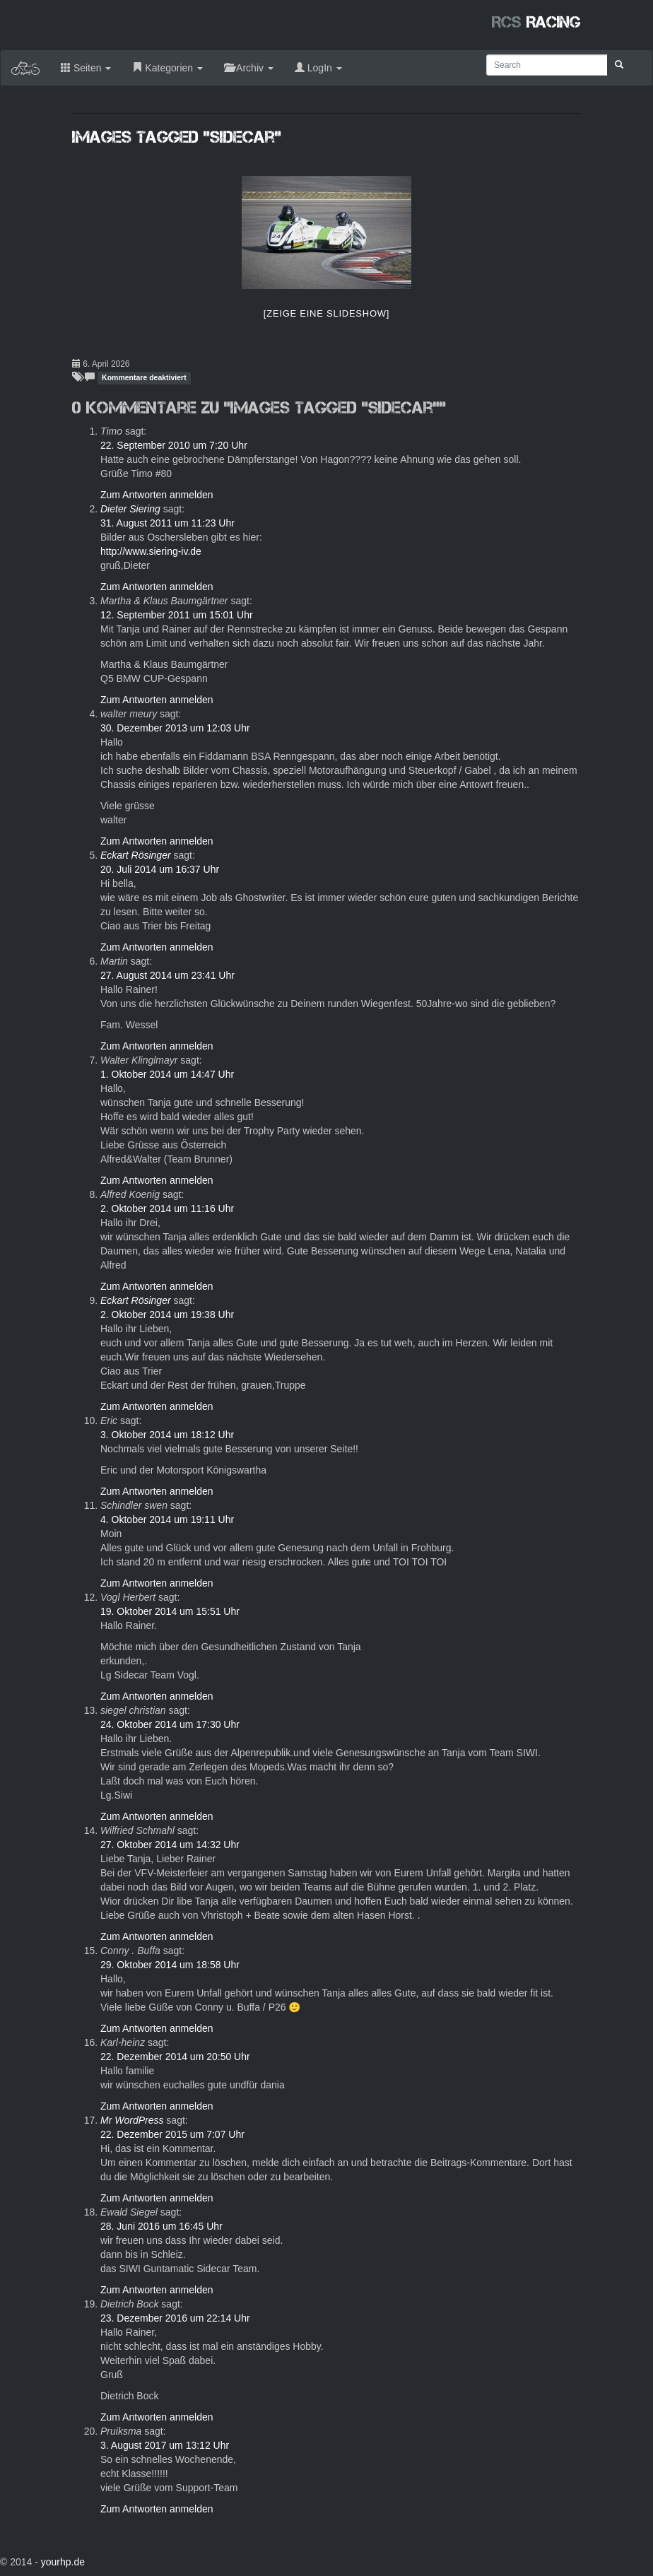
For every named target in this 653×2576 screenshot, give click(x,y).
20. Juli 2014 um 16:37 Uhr (159, 869)
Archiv (248, 67)
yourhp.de (63, 2562)
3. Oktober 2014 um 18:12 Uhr (167, 1434)
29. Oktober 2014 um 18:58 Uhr (170, 1964)
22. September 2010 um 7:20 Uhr (173, 445)
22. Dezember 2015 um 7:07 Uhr (172, 2134)
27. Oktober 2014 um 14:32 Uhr (170, 1844)
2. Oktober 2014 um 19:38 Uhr (167, 1314)
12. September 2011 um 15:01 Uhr (176, 615)
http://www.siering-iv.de (150, 551)
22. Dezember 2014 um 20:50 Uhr (175, 2056)
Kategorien (167, 67)
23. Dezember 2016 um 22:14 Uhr (175, 2318)
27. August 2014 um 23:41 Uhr (167, 975)
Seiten (86, 67)
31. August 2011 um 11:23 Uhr (167, 523)
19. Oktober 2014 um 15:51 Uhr (170, 1611)
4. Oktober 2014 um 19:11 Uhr (167, 1519)
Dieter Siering (130, 508)
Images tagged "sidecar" (176, 136)
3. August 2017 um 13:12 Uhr (164, 2445)
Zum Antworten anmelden (156, 494)
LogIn (318, 67)
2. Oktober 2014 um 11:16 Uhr (167, 1208)
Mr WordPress (131, 2120)
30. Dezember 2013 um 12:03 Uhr (175, 728)
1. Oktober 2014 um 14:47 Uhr (167, 1074)
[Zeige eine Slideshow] (326, 313)
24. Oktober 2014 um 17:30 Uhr (170, 1724)
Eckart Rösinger (135, 855)
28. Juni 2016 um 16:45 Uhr (161, 2226)
